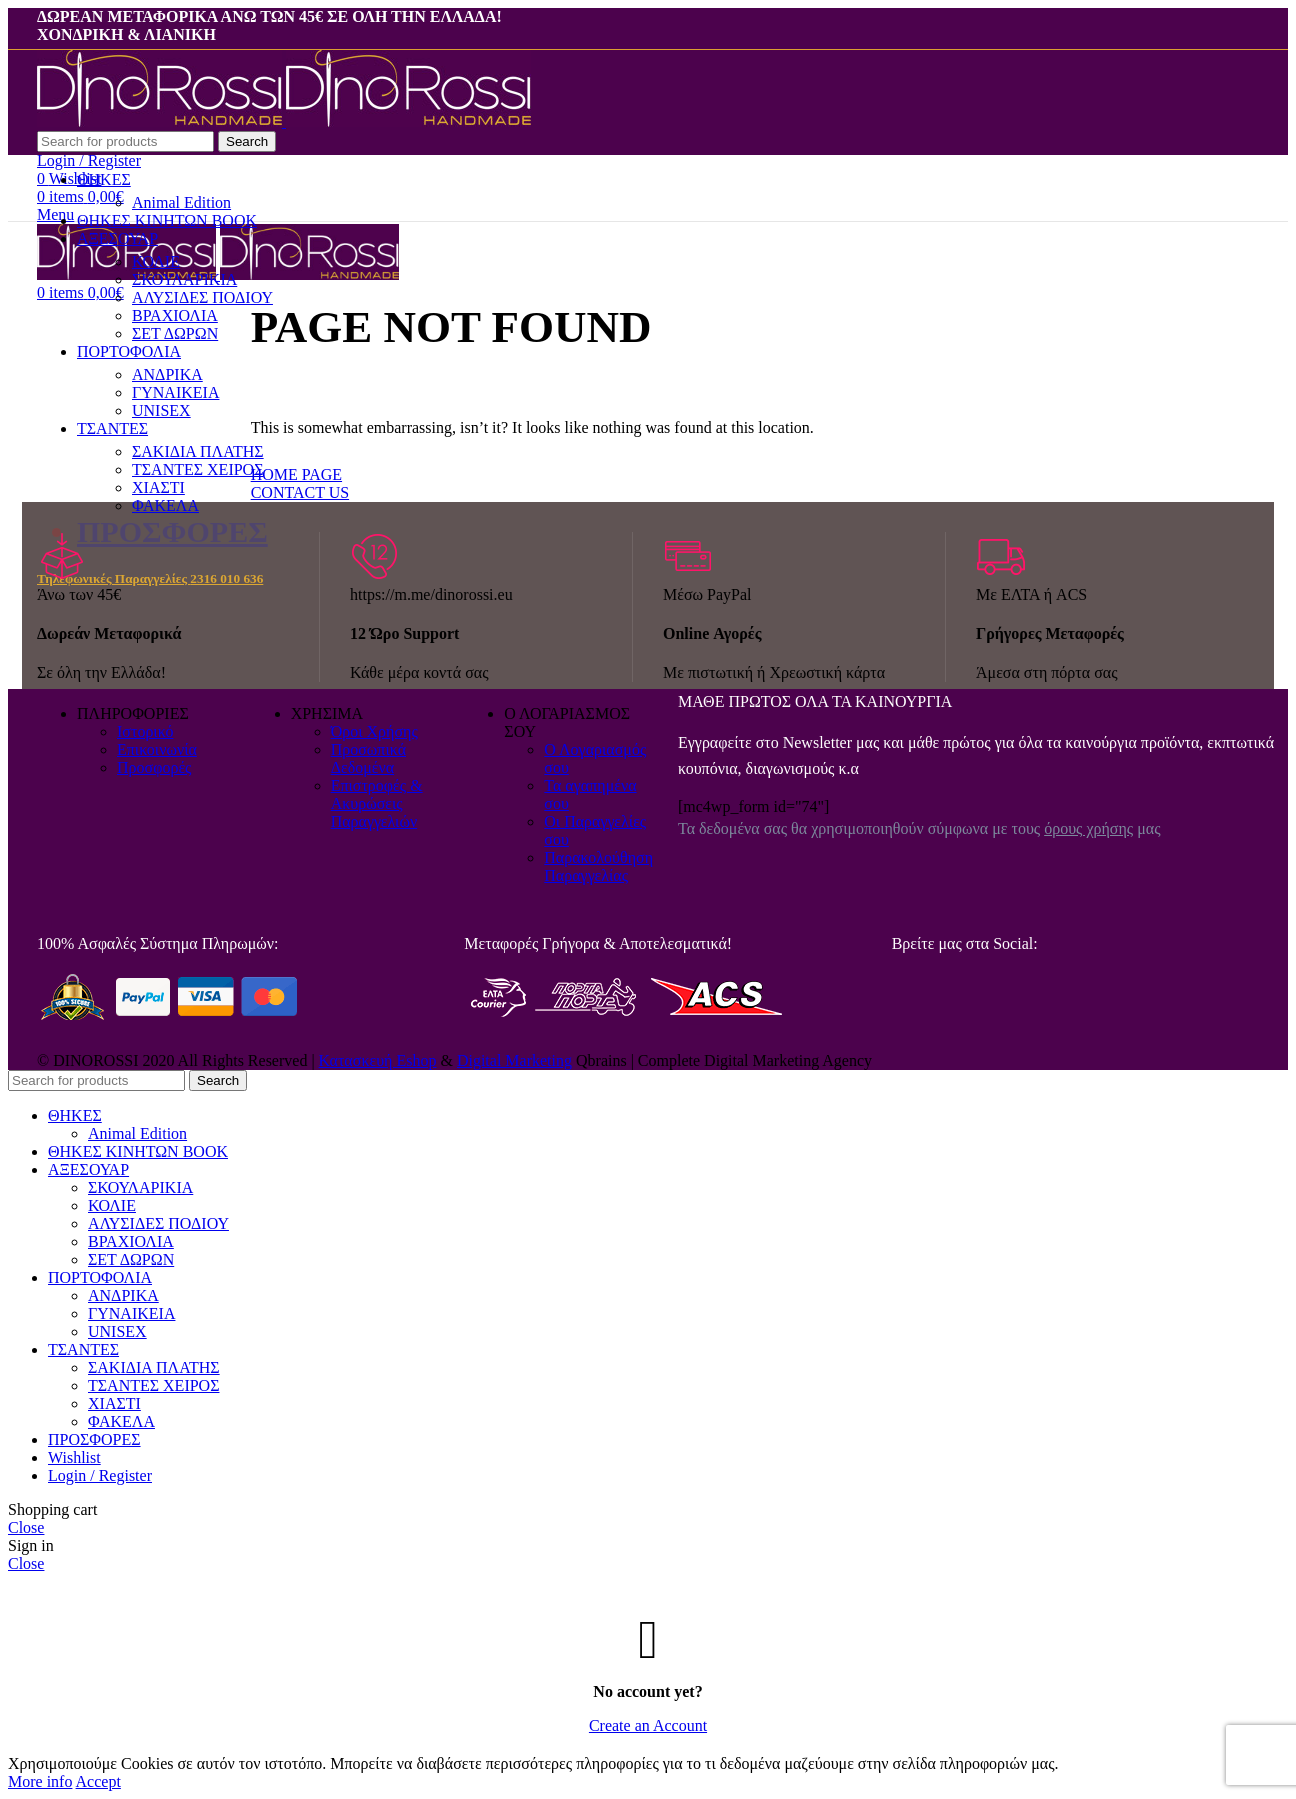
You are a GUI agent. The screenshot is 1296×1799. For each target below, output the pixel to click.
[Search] (125, 141)
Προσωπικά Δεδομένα (368, 758)
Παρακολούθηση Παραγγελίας (598, 866)
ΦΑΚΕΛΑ (165, 505)
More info (40, 1781)
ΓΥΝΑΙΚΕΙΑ (131, 1313)
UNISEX (117, 1331)
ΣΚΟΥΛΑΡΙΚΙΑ (140, 1187)
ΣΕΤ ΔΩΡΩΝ (131, 1259)
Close (26, 1527)
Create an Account (648, 1725)
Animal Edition (181, 202)
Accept (98, 1781)
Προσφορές (154, 767)
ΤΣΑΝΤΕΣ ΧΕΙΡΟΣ (153, 1385)
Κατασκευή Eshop (378, 1060)
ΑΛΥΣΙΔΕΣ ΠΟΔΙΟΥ (158, 1223)
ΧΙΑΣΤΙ (114, 1403)
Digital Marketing (514, 1060)
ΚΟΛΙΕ (112, 1205)
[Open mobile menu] (55, 214)
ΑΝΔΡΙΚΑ (123, 1295)
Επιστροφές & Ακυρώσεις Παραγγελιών (377, 803)
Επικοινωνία (157, 749)
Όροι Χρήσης (374, 731)
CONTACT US (300, 492)
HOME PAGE (296, 474)
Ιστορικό (145, 731)
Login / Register (100, 1475)
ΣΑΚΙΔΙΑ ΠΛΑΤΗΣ (154, 1367)
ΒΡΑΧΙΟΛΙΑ (131, 1241)
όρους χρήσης (1088, 828)
